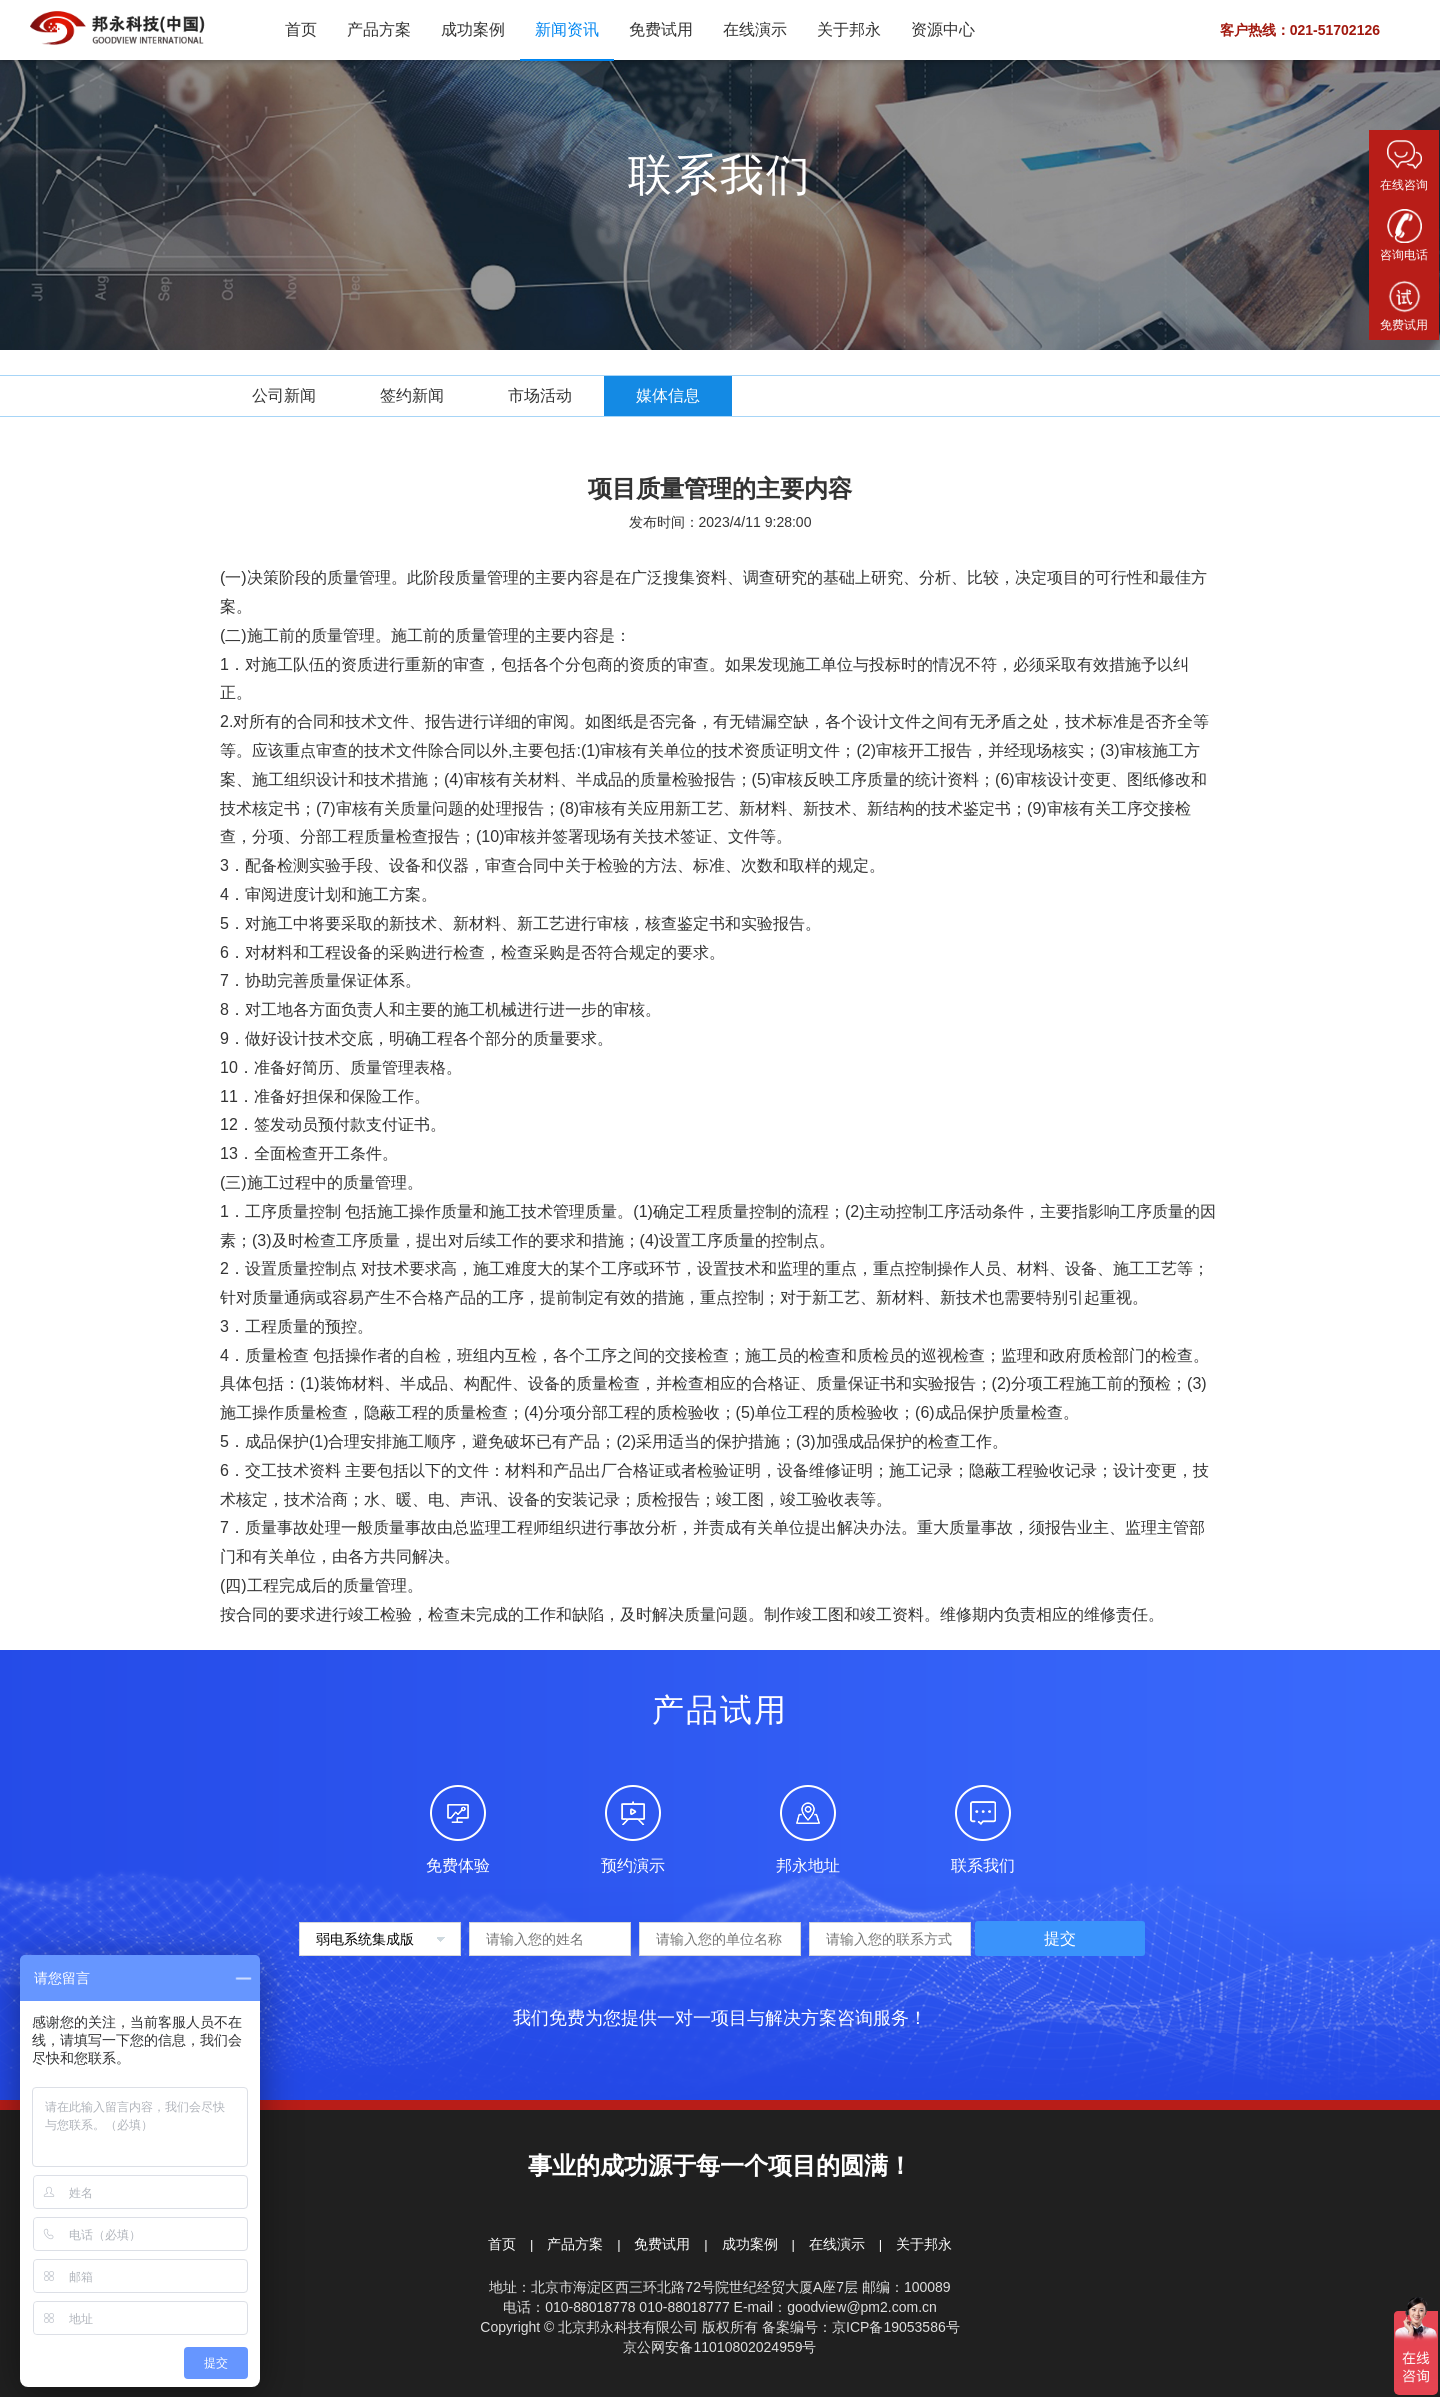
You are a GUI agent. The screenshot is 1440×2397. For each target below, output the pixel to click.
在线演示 (755, 29)
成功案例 (473, 29)
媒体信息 (668, 395)
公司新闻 (284, 395)
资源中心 (943, 29)
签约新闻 (412, 395)
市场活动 (540, 395)
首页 (301, 29)
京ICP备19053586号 (896, 2327)
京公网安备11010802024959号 (719, 2347)
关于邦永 (849, 29)
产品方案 (379, 29)
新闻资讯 (567, 29)
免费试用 (661, 29)
